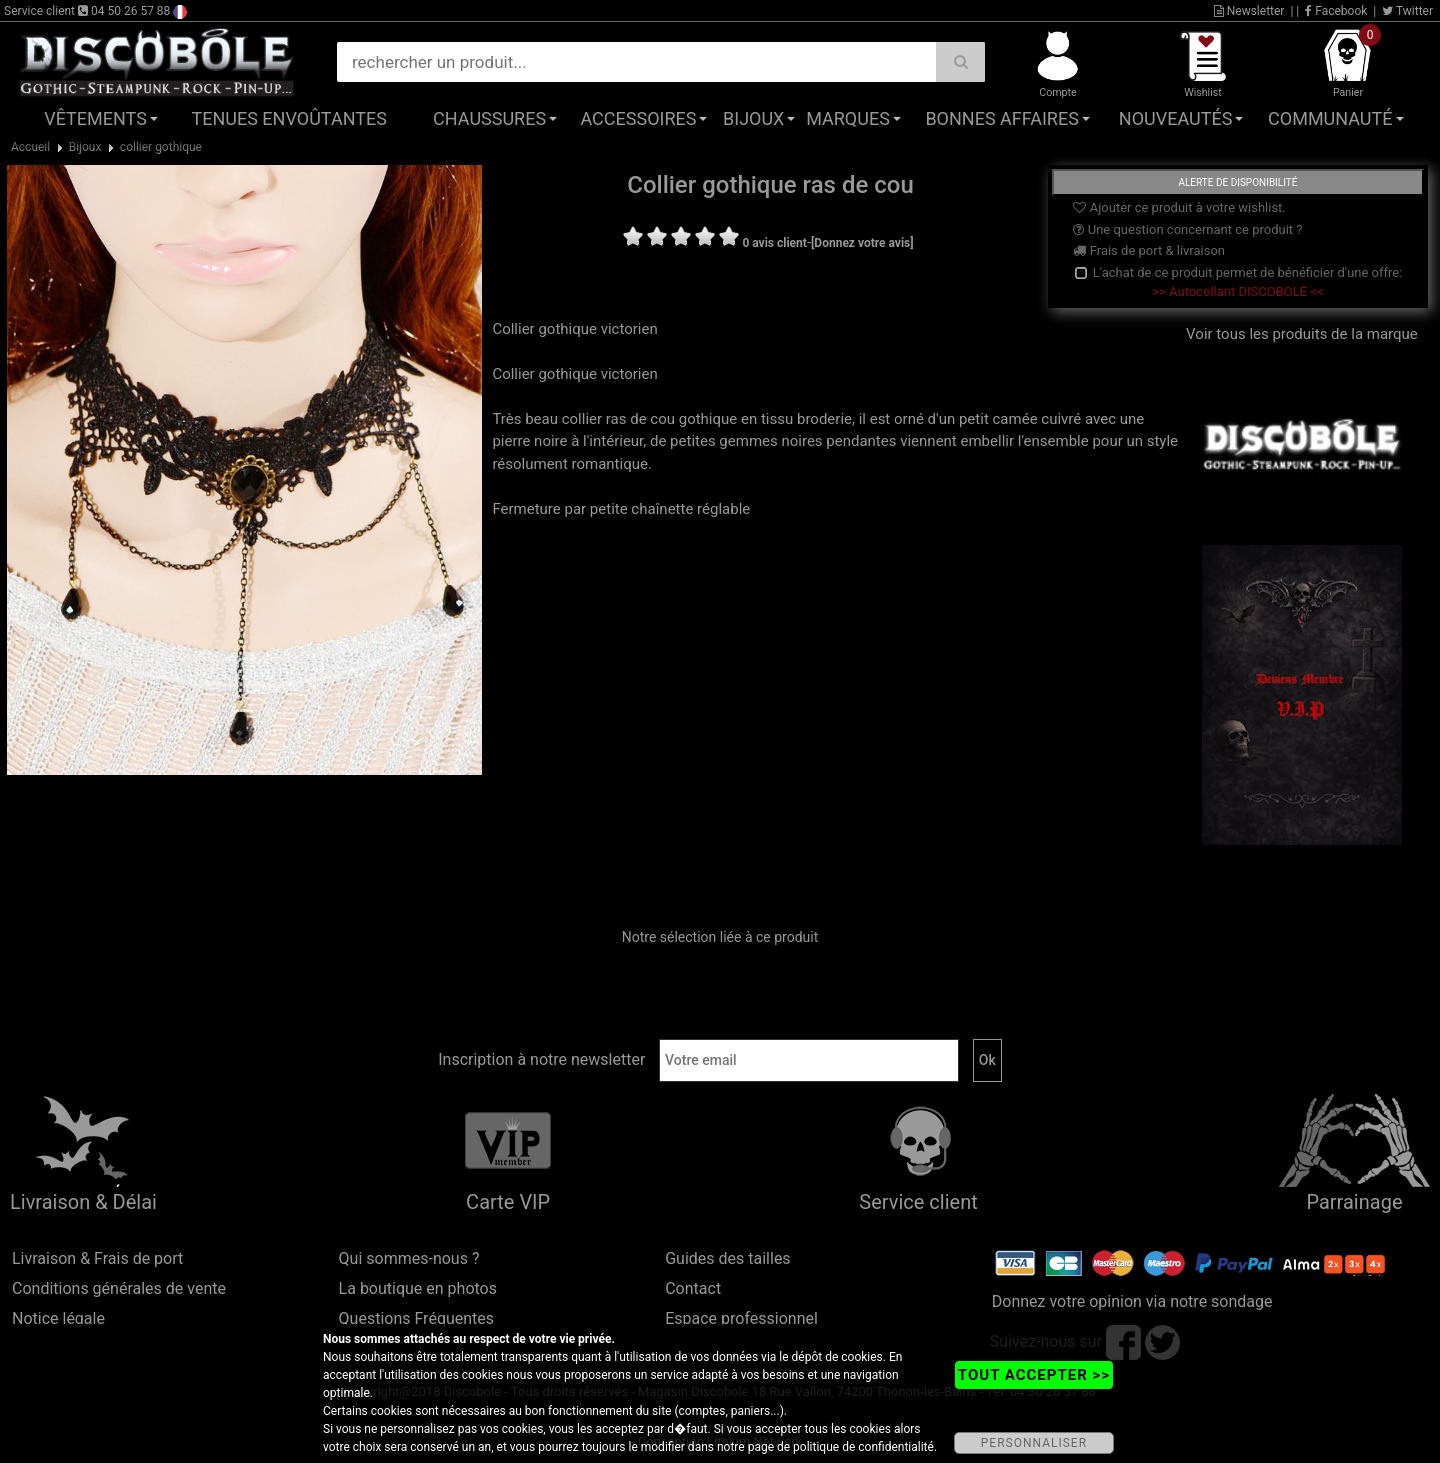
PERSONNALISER (1034, 1443)
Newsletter (1249, 11)
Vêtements (95, 118)
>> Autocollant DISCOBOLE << (1237, 291)
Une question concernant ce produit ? (1187, 229)
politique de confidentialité (863, 1447)
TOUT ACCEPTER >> (1034, 1375)
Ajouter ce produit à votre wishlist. (1179, 207)
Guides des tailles (727, 1258)
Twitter (1407, 11)
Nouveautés (1176, 118)
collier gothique (161, 147)
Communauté (1330, 118)
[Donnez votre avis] (862, 243)
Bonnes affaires (1001, 118)
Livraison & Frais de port (97, 1258)
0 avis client (774, 243)
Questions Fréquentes (417, 1318)
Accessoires (638, 118)
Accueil (30, 147)
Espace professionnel (741, 1318)
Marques (848, 118)
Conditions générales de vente (119, 1288)
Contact (693, 1288)
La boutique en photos (418, 1288)
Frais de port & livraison (1149, 250)
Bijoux (753, 118)
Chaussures (489, 118)
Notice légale (58, 1318)
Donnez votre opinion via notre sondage (1132, 1301)
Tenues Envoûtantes (289, 118)
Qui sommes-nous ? (409, 1258)
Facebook (1336, 11)
